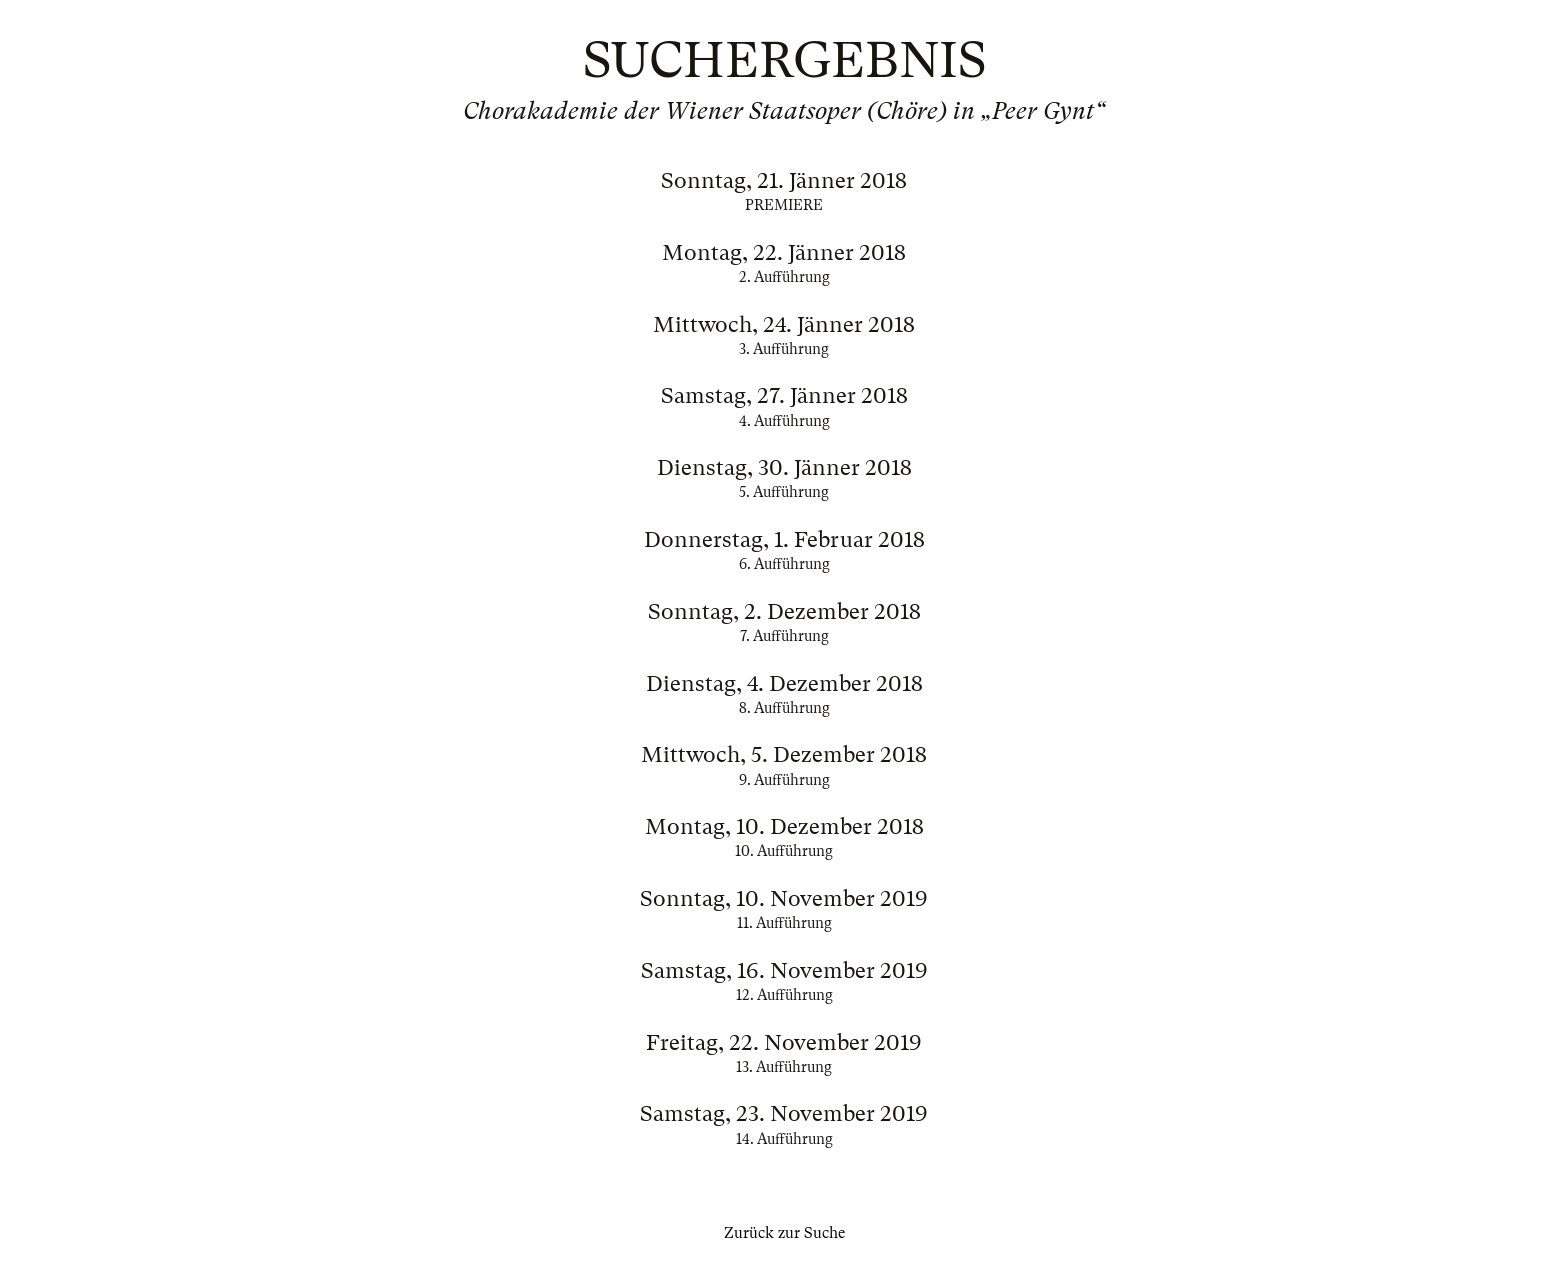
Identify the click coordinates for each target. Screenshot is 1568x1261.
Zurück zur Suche (784, 1233)
